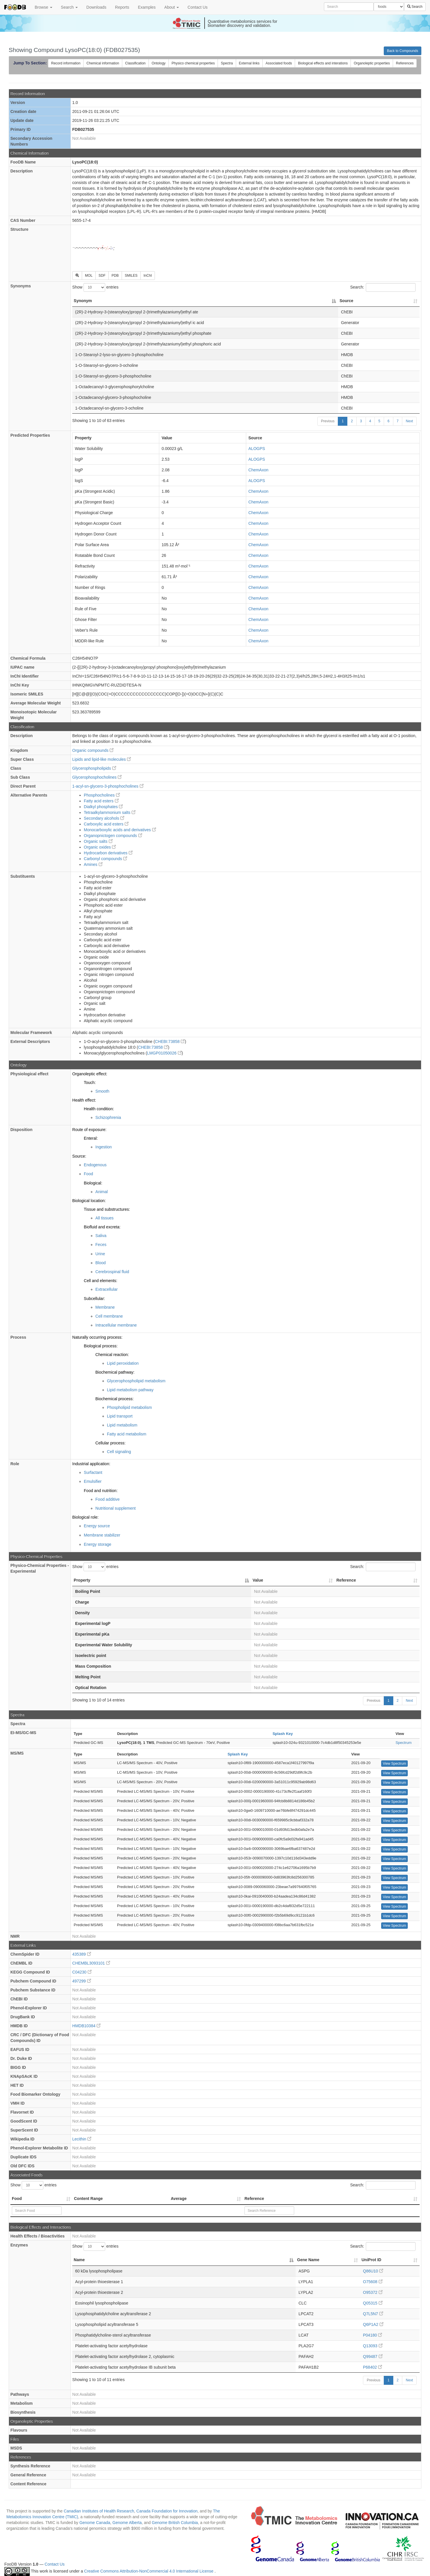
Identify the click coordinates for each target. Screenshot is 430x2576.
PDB (115, 276)
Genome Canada (94, 2522)
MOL (88, 276)
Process (18, 1337)
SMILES (131, 276)
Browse (43, 7)
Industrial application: (91, 1463)
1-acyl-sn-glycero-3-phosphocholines (108, 786)
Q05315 (373, 2303)
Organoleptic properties (372, 63)
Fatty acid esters (101, 801)
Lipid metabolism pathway (130, 1389)
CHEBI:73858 (170, 1041)
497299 (81, 1981)
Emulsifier (92, 1481)
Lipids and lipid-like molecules (101, 759)
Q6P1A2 (373, 2324)
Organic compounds (93, 750)
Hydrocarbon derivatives (108, 853)
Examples (146, 7)
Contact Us (197, 7)
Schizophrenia (108, 1117)
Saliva (100, 1235)
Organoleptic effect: (89, 1074)
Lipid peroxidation (123, 1363)
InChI (148, 276)
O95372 (373, 2292)
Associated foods (279, 63)
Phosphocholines (102, 795)
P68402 (372, 2367)
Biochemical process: (114, 1398)
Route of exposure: (89, 1129)
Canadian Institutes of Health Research (99, 2511)
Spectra (227, 63)
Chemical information (102, 63)
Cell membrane (109, 1316)
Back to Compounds (402, 51)
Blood (100, 1262)
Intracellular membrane (116, 1325)
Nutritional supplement (115, 1508)
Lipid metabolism (122, 1425)
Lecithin (81, 2139)
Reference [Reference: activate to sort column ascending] (346, 1580)
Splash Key (283, 1733)
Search (69, 7)
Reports (122, 7)
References (405, 63)
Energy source (97, 1526)
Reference (254, 2198)
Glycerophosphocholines (97, 777)
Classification (135, 63)
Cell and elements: (100, 1280)
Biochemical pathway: (114, 1372)
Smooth (102, 1091)
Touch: (90, 1082)
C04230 (82, 1972)
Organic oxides (100, 847)
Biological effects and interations (323, 63)
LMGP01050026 (164, 1053)
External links (249, 63)
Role (14, 1463)
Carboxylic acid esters (106, 824)
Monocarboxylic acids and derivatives (120, 829)
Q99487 (373, 2356)
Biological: (93, 1183)
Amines (93, 864)
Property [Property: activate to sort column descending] (82, 1580)
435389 (81, 1954)
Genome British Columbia (175, 2522)
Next (409, 421)
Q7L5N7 (373, 2313)
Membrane (105, 1307)
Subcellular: (94, 1298)
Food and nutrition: (101, 1490)
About (171, 7)
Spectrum (404, 1742)
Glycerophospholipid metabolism (136, 1381)
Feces (100, 1244)
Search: (383, 287)
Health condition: (99, 1108)
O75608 (373, 2281)
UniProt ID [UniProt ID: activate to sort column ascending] (371, 2259)
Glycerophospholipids (94, 768)
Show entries (95, 287)
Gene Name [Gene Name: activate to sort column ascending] (308, 2259)
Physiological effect (29, 1074)
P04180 (372, 2335)
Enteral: (91, 1138)
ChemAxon (258, 470)
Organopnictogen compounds (113, 835)
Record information (65, 63)
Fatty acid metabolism (126, 1434)
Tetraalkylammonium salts (110, 812)
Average (179, 2198)
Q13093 (373, 2345)
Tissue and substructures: (107, 1209)
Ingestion (103, 1147)
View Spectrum (394, 1764)
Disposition (21, 1129)
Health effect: (84, 1100)
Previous (328, 421)
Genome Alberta (127, 2522)
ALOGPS (257, 448)
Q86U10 (373, 2271)
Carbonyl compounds (105, 858)
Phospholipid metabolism (129, 1407)
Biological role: (85, 1517)
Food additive (107, 1499)
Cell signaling (119, 1451)
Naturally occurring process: (97, 1337)
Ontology (159, 63)
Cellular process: (110, 1443)
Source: (79, 1156)
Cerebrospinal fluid (112, 1271)
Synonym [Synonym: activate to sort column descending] (83, 300)
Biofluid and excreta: (102, 1227)
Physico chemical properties (193, 63)
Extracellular (106, 1289)
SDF (102, 276)
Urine (100, 1253)
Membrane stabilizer (102, 1535)
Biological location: (89, 1200)
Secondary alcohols (104, 818)
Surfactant (93, 1472)
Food (88, 1173)
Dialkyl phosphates (103, 806)
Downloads (96, 7)
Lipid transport (120, 1416)
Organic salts (98, 841)
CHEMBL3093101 (91, 1963)
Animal (101, 1191)
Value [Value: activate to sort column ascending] (258, 1580)
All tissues (104, 1218)
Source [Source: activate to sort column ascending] (346, 300)
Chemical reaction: (112, 1354)
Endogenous (95, 1165)
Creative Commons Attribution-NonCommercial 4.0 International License (149, 2571)
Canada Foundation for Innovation (167, 2511)
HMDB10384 (86, 2025)
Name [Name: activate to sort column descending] (79, 2259)
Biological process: (101, 1346)
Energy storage (97, 1544)
